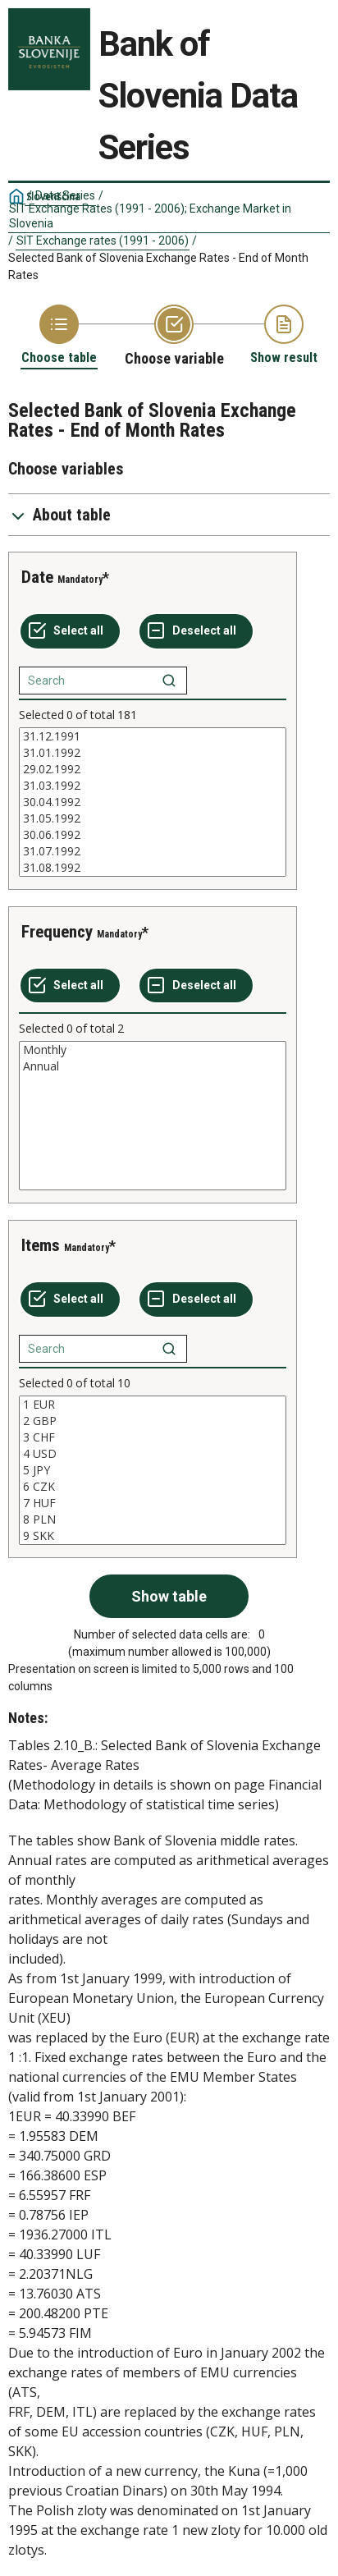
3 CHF (152, 1437)
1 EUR (152, 1404)
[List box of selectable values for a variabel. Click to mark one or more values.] (152, 802)
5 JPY (152, 1470)
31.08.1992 (152, 867)
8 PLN (152, 1519)
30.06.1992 (152, 835)
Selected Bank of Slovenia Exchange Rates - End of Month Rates (158, 266)
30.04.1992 (152, 802)
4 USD (152, 1454)
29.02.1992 (152, 769)
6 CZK (152, 1486)
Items (40, 1245)
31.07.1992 (152, 851)
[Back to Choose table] (59, 335)
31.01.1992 (152, 753)
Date (37, 577)
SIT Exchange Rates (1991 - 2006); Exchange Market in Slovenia (150, 216)
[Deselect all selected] (196, 631)
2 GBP (152, 1421)
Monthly (152, 1050)
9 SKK (152, 1536)
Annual (152, 1066)
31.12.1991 (152, 736)
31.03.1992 (152, 785)
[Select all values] (70, 631)
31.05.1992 (152, 818)
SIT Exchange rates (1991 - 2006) (102, 240)
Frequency (57, 932)
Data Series (65, 195)
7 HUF (152, 1503)
